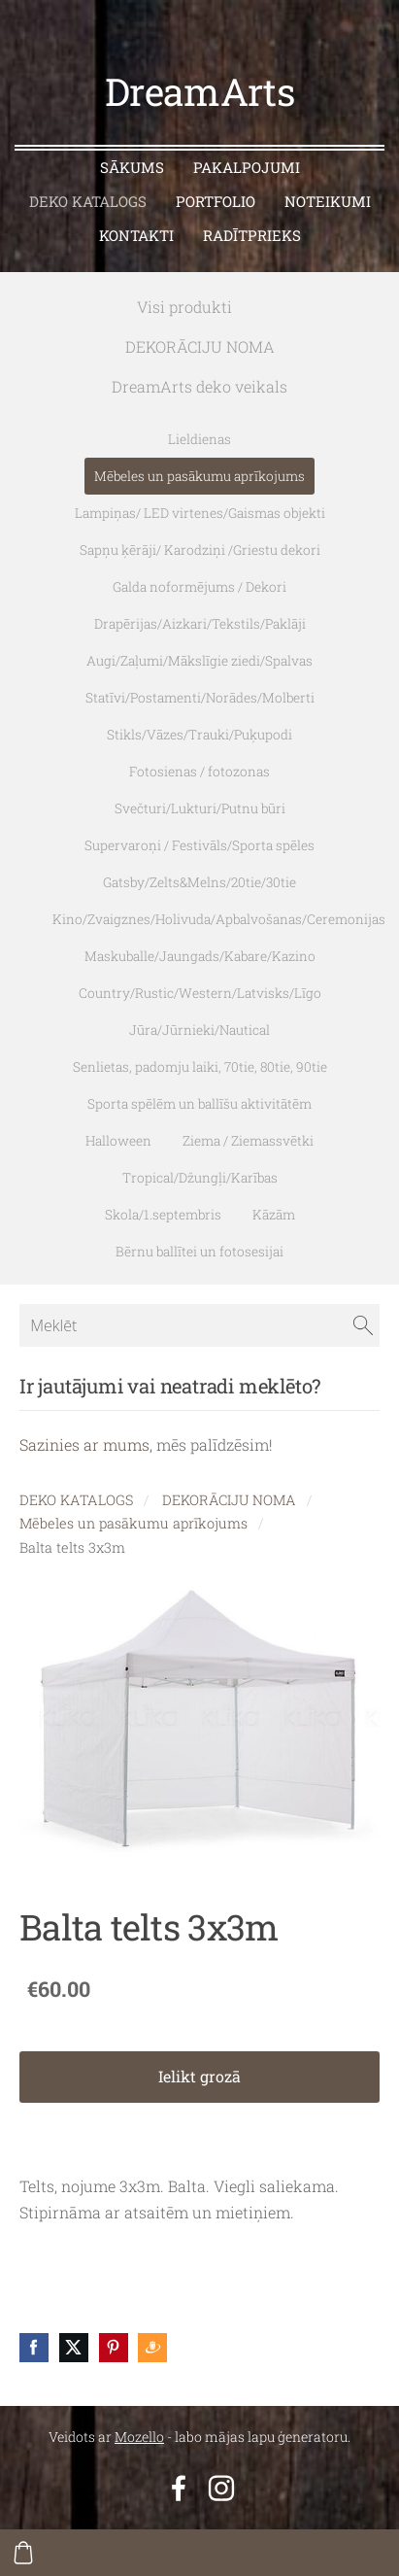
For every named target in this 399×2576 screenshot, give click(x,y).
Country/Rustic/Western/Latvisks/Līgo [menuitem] (200, 993)
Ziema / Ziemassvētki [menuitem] (248, 1141)
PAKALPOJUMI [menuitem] (246, 167)
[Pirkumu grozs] (23, 2552)
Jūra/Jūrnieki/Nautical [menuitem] (199, 1030)
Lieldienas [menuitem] (199, 439)
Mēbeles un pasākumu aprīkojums (133, 1523)
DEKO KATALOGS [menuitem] (88, 201)
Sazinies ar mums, (85, 1444)
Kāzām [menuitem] (273, 1214)
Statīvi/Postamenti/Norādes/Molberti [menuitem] (200, 697)
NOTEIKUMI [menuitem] (327, 201)
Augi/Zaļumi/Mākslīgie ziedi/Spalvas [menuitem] (199, 661)
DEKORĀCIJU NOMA (229, 1500)
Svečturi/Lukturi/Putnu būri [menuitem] (200, 808)
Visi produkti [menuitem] (184, 306)
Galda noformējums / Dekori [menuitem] (199, 587)
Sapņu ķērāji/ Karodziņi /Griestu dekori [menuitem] (200, 550)
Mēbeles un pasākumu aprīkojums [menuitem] (199, 476)
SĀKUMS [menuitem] (132, 167)
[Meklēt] (199, 1325)
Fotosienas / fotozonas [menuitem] (199, 771)
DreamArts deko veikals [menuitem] (199, 386)
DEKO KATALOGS (76, 1500)
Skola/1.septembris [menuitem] (163, 1214)
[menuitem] (263, 303)
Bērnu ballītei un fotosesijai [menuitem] (199, 1251)
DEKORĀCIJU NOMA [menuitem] (200, 346)
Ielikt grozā (199, 2076)
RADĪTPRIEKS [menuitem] (252, 235)
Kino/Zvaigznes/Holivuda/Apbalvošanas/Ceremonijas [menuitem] (218, 919)
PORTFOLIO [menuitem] (215, 201)
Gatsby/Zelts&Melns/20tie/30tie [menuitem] (199, 882)
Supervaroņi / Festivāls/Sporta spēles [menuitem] (199, 845)
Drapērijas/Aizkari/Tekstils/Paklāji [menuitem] (200, 624)
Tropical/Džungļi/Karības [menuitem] (200, 1177)
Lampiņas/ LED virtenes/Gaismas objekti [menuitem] (200, 513)
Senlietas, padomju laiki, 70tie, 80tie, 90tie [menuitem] (200, 1067)
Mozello (139, 2436)
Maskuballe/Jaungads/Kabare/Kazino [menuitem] (200, 956)
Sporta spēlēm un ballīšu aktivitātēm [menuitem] (199, 1104)
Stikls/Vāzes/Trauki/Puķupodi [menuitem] (199, 734)
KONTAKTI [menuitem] (136, 235)
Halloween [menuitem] (118, 1141)
